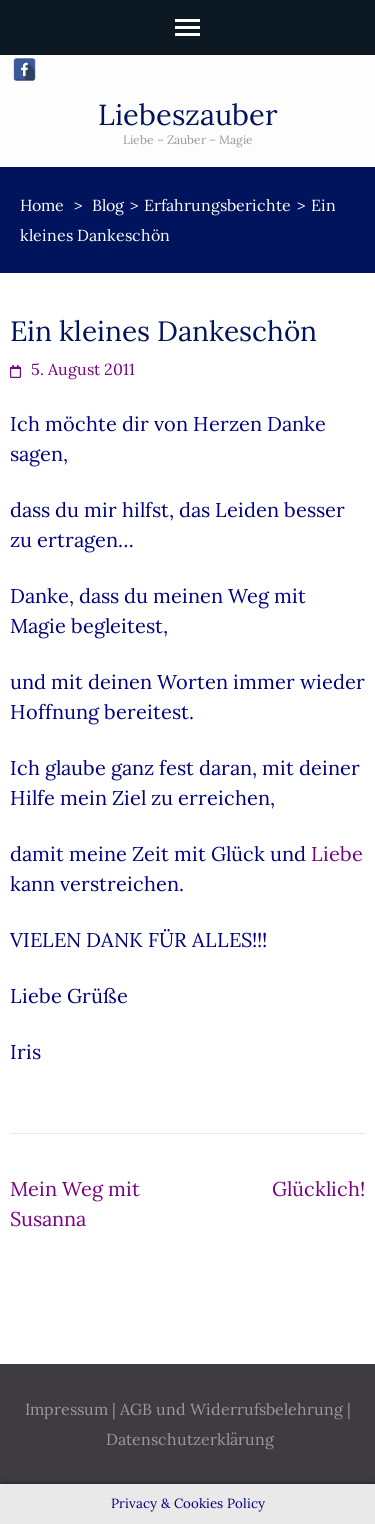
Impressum (66, 1409)
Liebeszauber (188, 114)
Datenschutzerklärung (190, 1439)
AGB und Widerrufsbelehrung (231, 1409)
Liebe (337, 853)
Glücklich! (318, 1188)
